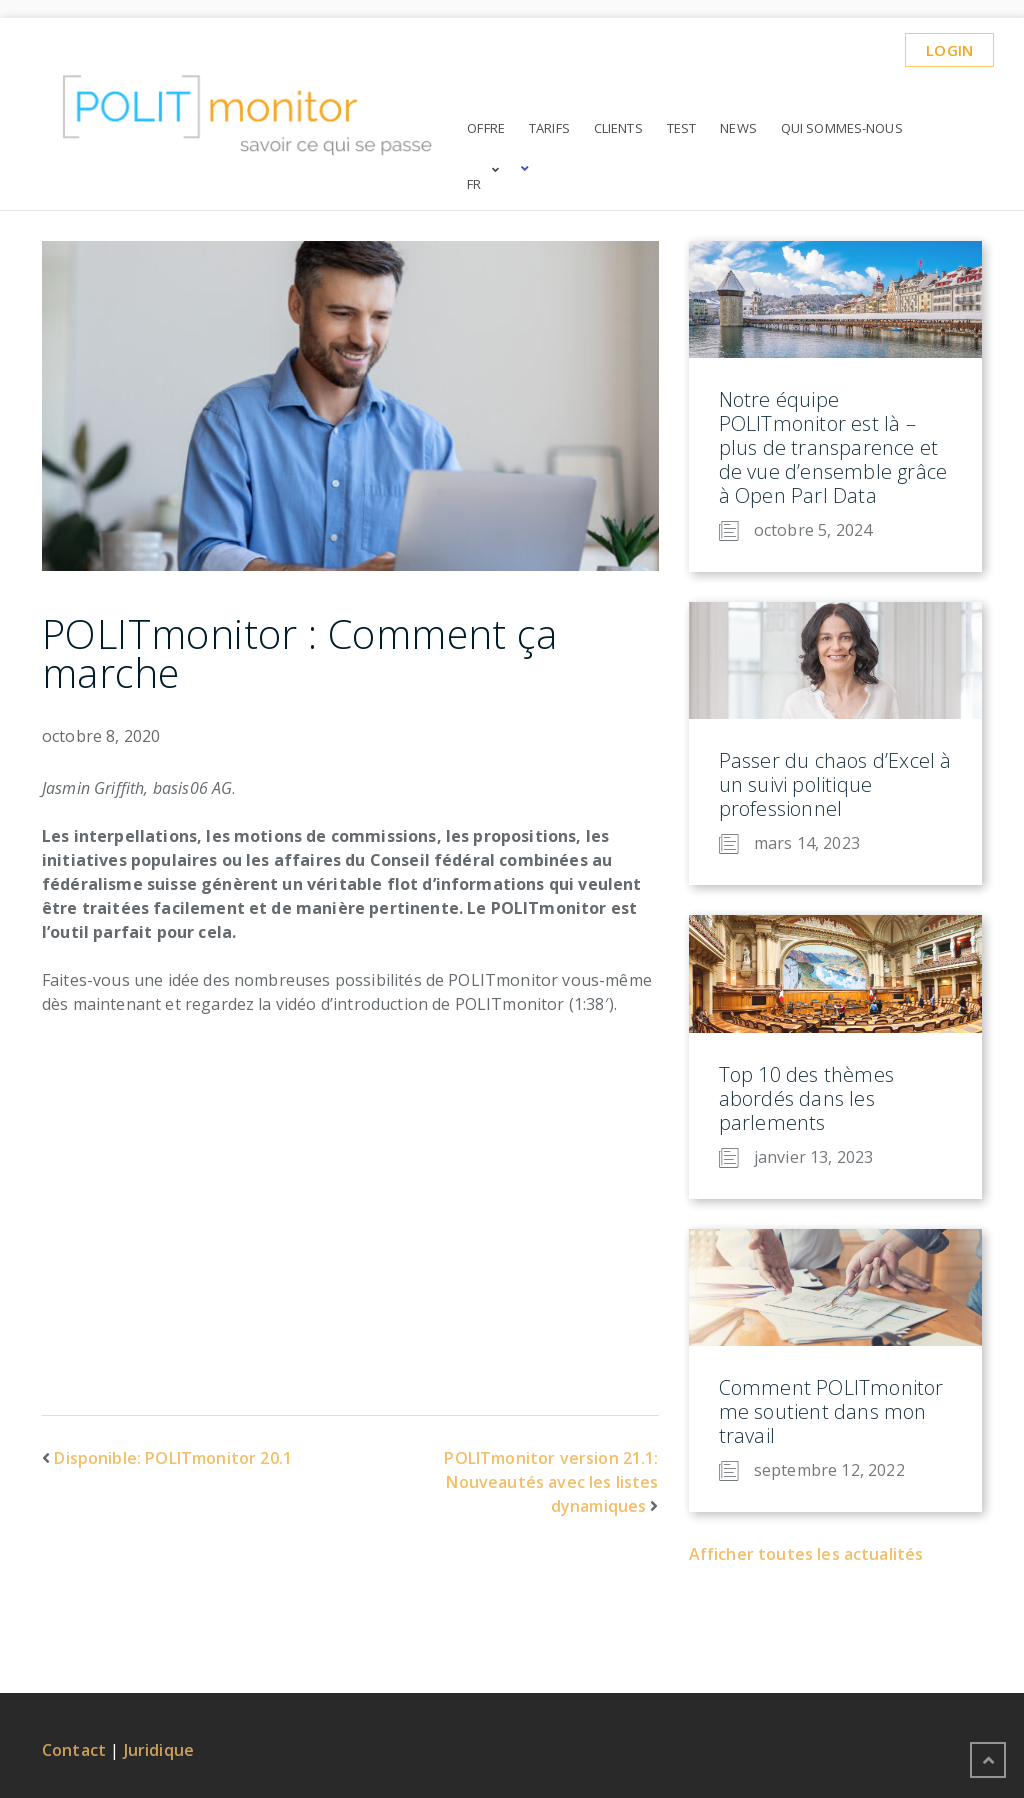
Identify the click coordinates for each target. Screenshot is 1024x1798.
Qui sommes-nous (842, 128)
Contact (74, 1750)
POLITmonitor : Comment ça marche (299, 653)
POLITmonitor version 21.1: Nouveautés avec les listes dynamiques (551, 1482)
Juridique (159, 1750)
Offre (486, 128)
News (738, 128)
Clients (618, 128)
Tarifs (549, 128)
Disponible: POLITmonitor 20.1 (173, 1458)
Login (949, 50)
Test (682, 128)
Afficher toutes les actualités (806, 1554)
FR (474, 184)
